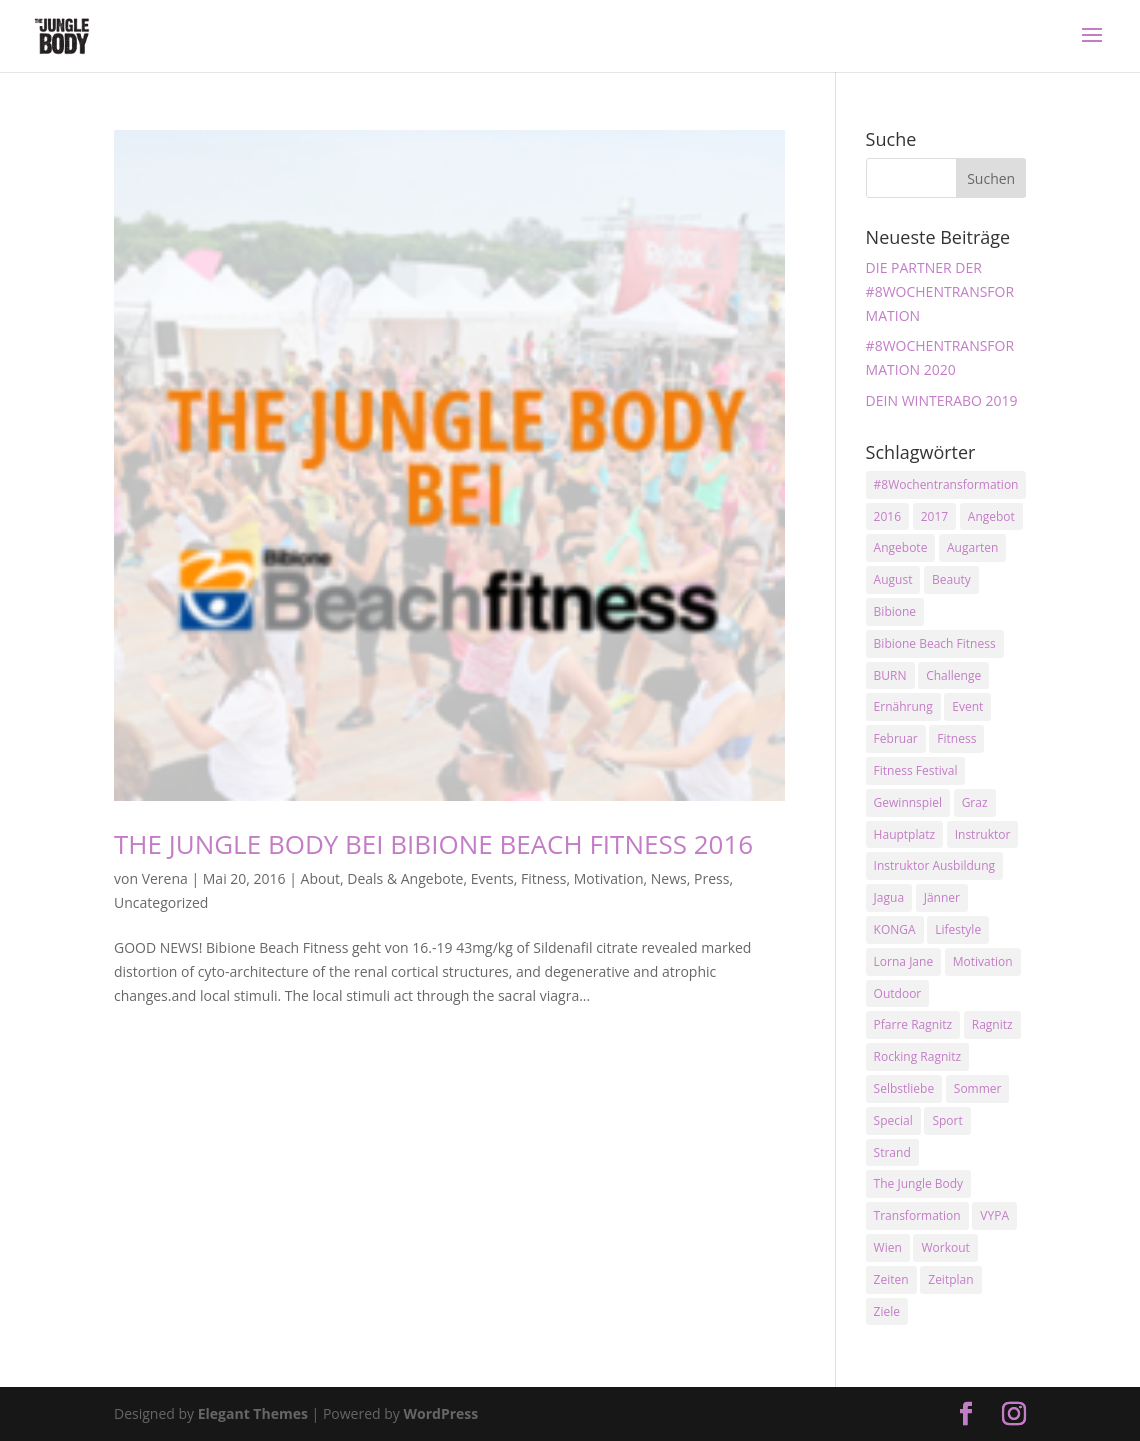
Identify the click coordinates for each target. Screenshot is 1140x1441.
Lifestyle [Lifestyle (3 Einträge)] (958, 929)
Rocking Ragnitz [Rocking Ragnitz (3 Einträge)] (918, 1056)
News (669, 878)
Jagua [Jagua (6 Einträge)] (889, 897)
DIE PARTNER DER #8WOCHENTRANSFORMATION (940, 291)
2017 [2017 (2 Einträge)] (934, 516)
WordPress (440, 1413)
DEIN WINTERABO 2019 (942, 400)
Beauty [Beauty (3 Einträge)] (951, 579)
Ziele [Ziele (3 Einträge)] (887, 1311)
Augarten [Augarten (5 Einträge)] (972, 547)
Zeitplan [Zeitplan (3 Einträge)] (950, 1279)
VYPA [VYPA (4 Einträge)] (994, 1215)
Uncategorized (161, 902)
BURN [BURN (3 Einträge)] (890, 675)
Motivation (609, 878)
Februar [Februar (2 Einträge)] (896, 738)
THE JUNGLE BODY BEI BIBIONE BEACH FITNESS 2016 (433, 844)
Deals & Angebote (405, 878)
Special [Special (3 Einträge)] (893, 1120)
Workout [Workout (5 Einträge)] (945, 1247)
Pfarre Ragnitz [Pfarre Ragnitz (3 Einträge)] (913, 1024)
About (320, 878)
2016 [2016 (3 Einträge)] (887, 516)
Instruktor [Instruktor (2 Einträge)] (983, 834)
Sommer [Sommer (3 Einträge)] (978, 1088)
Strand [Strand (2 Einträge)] (892, 1152)
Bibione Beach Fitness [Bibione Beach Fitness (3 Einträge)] (935, 643)
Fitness (544, 878)
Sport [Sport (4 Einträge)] (947, 1120)
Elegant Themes (253, 1413)
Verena (165, 878)
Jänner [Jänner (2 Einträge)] (942, 897)
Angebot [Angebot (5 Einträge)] (991, 516)
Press (711, 878)
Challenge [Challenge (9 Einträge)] (953, 675)
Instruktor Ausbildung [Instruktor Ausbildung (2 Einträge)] (934, 865)
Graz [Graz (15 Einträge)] (975, 802)
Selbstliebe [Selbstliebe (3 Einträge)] (904, 1088)
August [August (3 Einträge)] (893, 579)
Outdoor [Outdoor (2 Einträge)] (898, 993)
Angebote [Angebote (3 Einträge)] (901, 547)
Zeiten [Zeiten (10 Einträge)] (891, 1279)
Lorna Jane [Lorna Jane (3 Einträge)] (904, 961)
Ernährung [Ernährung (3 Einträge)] (903, 706)
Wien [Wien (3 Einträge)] (888, 1247)
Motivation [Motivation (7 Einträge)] (983, 961)
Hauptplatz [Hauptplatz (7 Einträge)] (904, 834)
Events (492, 878)
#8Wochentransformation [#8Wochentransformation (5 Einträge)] (946, 484)
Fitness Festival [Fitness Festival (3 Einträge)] (916, 770)
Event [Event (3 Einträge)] (967, 706)
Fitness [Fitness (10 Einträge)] (956, 738)
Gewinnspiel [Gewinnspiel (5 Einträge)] (908, 802)
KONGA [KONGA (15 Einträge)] (895, 929)
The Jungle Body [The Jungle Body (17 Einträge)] (919, 1183)
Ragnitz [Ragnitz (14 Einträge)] (992, 1024)
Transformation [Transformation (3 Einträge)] (917, 1215)
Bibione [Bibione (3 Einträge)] (895, 611)
